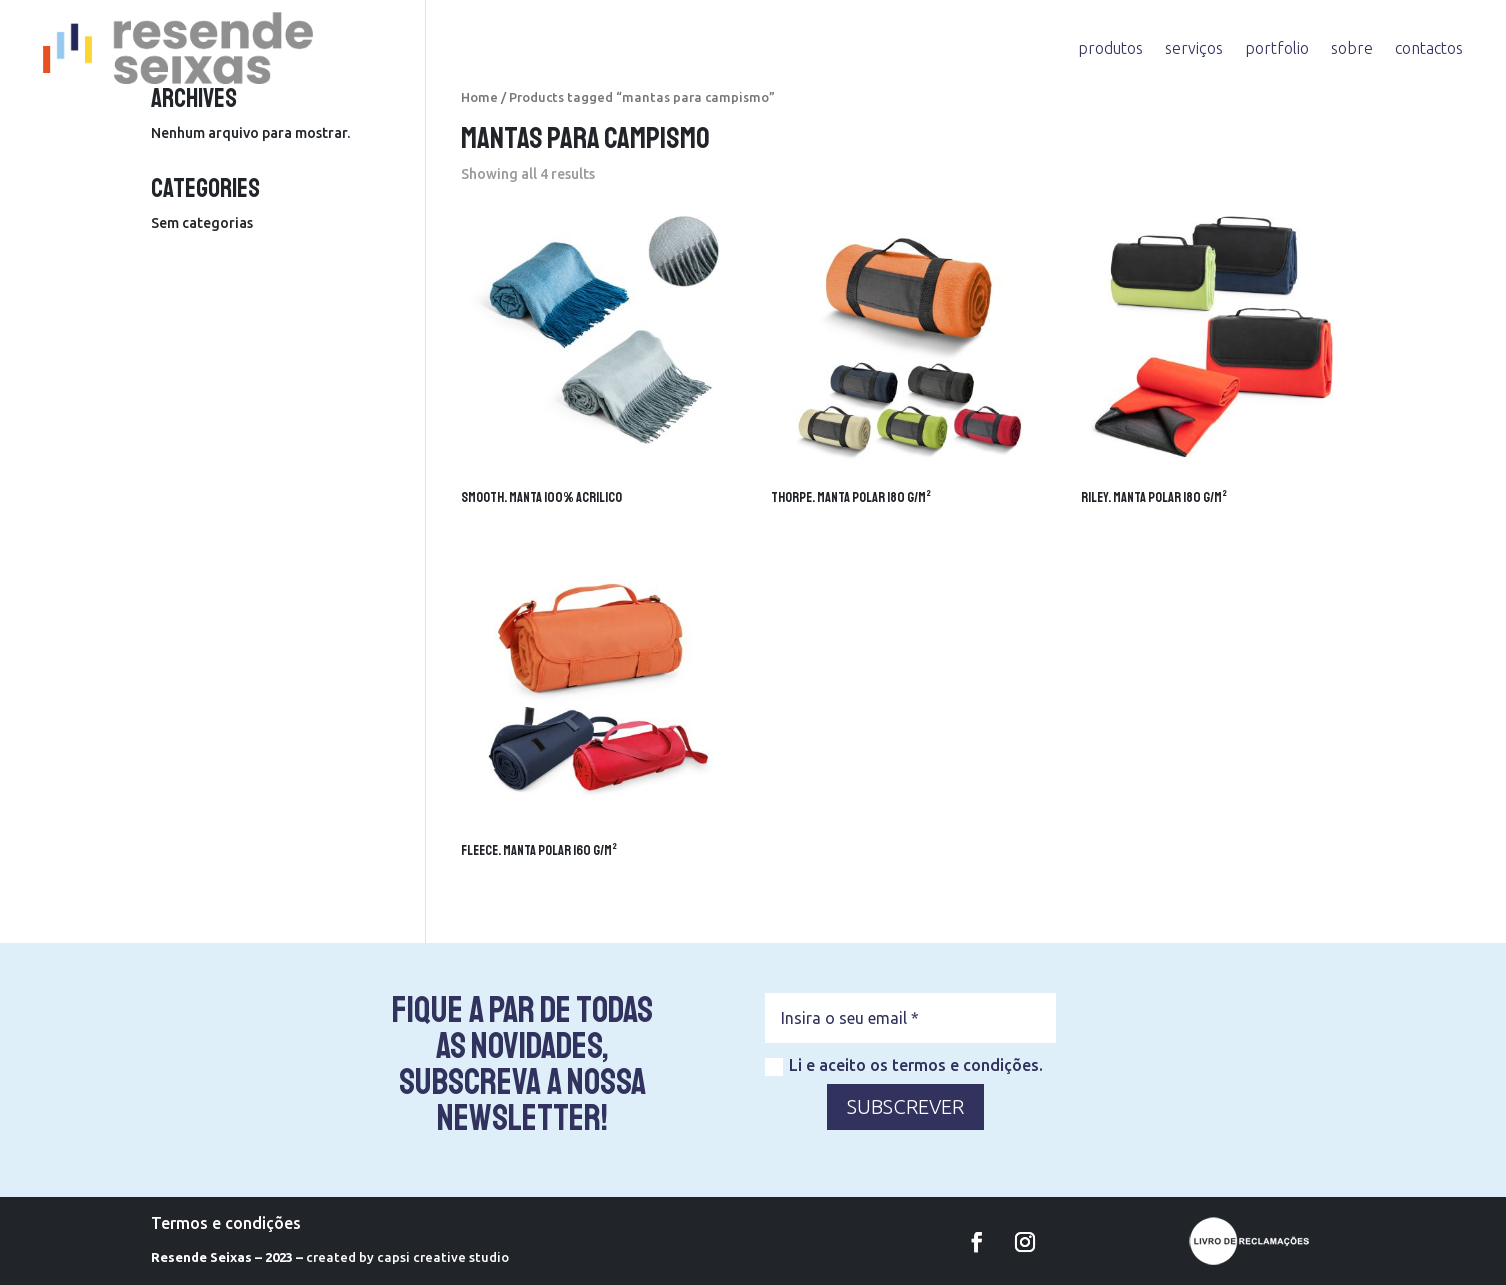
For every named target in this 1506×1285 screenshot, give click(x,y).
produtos (1110, 48)
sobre (1352, 48)
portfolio (1277, 48)
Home (479, 97)
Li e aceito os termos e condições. (904, 1066)
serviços (1194, 48)
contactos (1429, 48)
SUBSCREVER (905, 1106)
